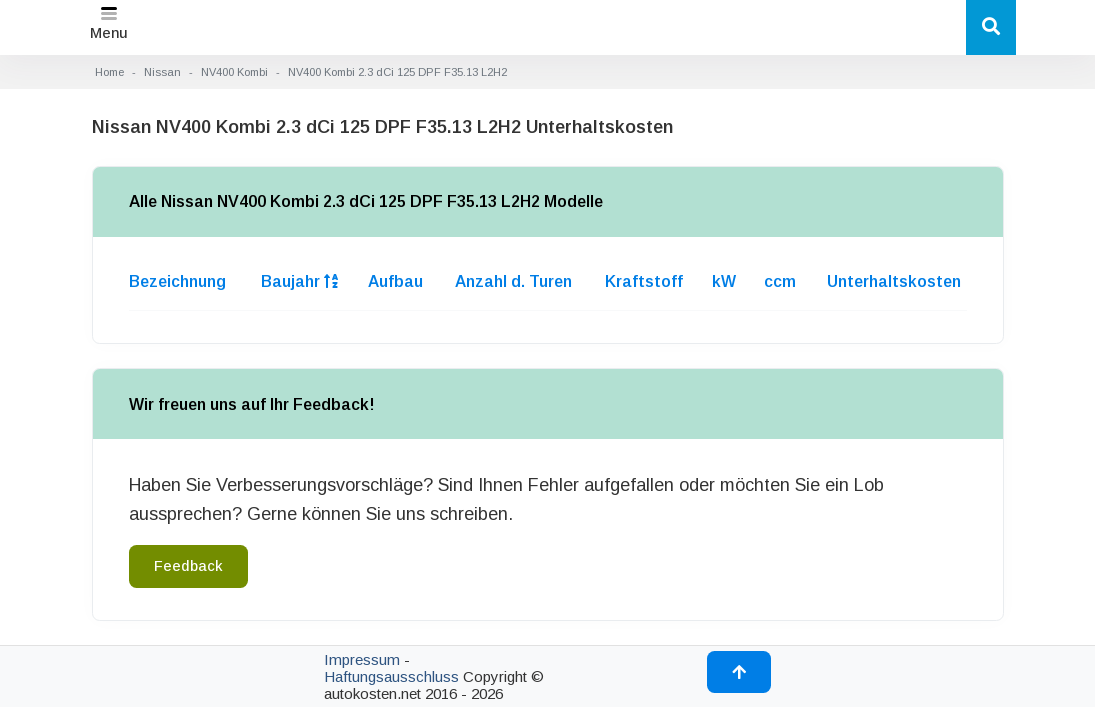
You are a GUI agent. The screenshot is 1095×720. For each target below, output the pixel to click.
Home (109, 72)
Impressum (362, 659)
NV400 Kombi (234, 72)
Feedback (188, 566)
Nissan (162, 72)
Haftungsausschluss (391, 676)
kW (724, 281)
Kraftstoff (644, 281)
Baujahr (299, 281)
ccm (780, 281)
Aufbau (395, 281)
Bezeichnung (177, 281)
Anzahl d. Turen (513, 281)
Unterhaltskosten (894, 281)
